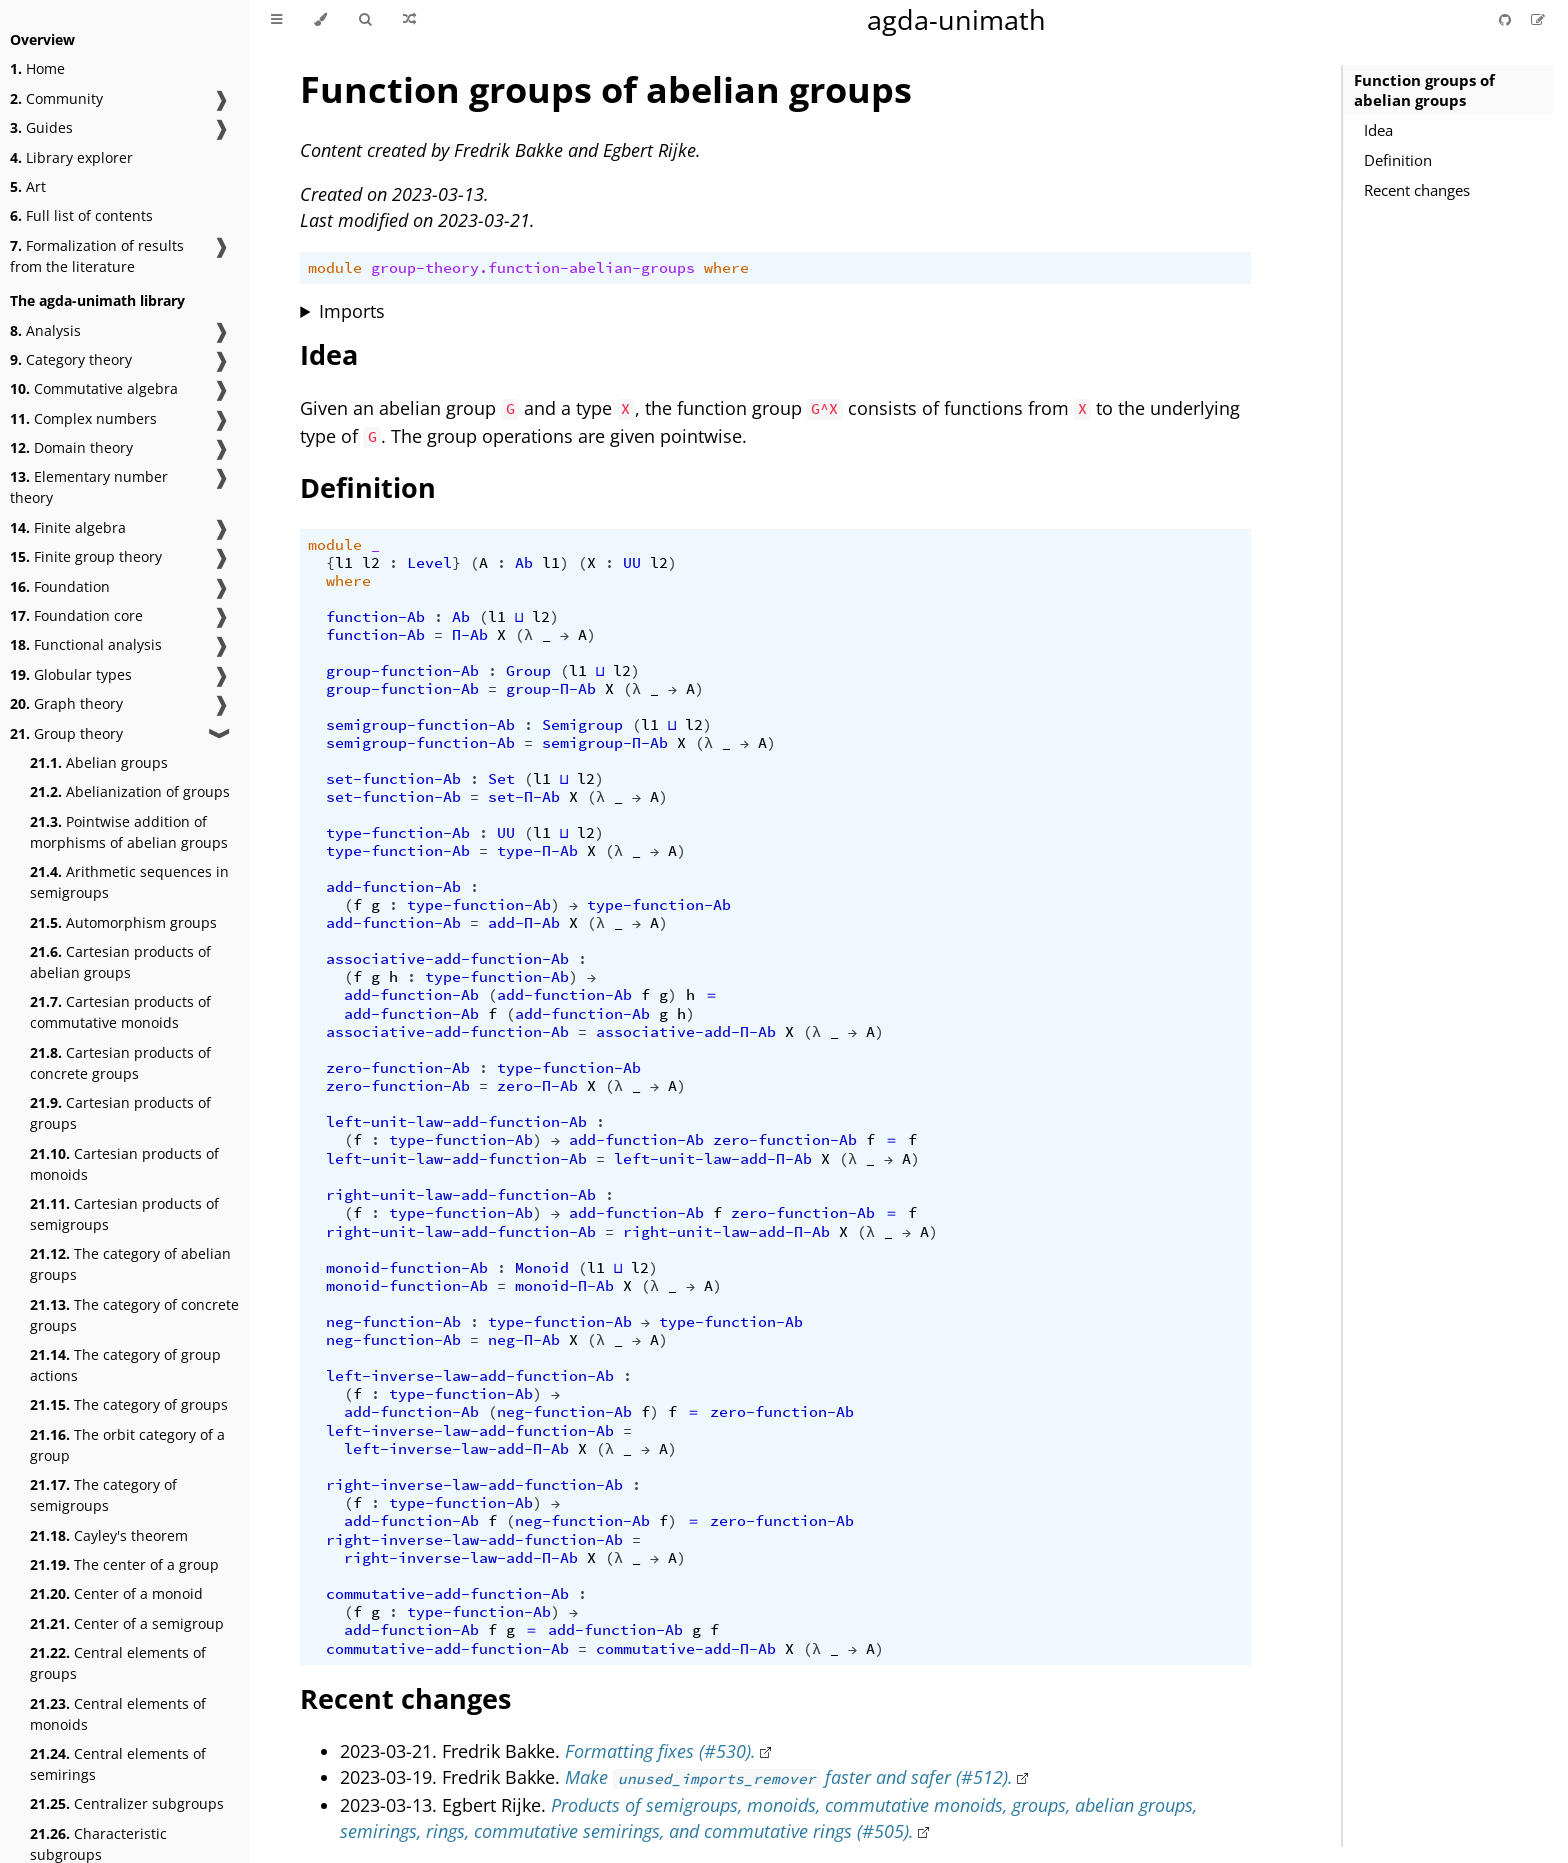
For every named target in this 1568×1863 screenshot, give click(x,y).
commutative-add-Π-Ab (686, 1649)
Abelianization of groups (130, 791)
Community (56, 98)
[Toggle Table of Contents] (276, 20)
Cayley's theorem (109, 1535)
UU (632, 563)
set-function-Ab (393, 779)
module (335, 268)
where (726, 268)
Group (528, 671)
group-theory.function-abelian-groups (533, 268)
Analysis (45, 330)
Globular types (71, 674)
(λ (524, 635)
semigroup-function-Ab (420, 725)
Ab (524, 563)
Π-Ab (470, 635)
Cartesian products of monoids (124, 1164)
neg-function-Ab (393, 1322)
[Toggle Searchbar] (365, 20)
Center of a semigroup (127, 1623)
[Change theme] (320, 20)
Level (429, 563)
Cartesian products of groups (120, 1113)
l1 (344, 563)
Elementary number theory (89, 487)
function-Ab (375, 617)
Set (501, 779)
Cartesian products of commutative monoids (120, 1012)
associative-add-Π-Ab (686, 1032)
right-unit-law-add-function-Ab (461, 1195)
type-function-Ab (398, 833)
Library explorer (71, 157)
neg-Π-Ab (524, 1340)
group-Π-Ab (551, 689)
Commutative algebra (94, 388)
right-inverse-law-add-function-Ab (474, 1485)
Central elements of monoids (118, 1714)
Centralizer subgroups (127, 1803)
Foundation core (76, 615)
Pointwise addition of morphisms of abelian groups (129, 832)
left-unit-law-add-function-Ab (456, 1122)
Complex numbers (83, 418)
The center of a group (124, 1564)
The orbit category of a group (127, 1445)
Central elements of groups (118, 1663)
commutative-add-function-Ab (447, 1594)
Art (28, 186)
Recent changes (1417, 190)
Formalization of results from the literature (97, 256)
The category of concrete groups (134, 1315)
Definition (1398, 160)
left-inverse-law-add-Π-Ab (456, 1449)
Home (37, 68)
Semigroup (582, 725)
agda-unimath (956, 19)
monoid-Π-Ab (564, 1286)
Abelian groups (99, 762)
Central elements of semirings (118, 1764)
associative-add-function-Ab (447, 959)
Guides (41, 127)
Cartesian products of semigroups (124, 1214)
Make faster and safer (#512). (789, 1777)
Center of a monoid (116, 1593)
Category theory (71, 359)
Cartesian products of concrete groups (120, 1063)
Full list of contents (81, 215)
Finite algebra (68, 527)
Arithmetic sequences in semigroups (129, 882)
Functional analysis (86, 644)
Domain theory (71, 447)
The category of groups (129, 1404)
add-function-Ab (393, 887)
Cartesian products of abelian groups (120, 962)
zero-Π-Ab (537, 1086)
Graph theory (66, 703)
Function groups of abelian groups (1424, 90)
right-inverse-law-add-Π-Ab (461, 1558)
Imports (352, 311)
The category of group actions (125, 1365)
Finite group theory (86, 556)
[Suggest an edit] (1538, 19)
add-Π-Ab (524, 923)
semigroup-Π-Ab (605, 743)
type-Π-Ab (537, 851)
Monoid (542, 1268)
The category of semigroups (103, 1495)
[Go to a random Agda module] (409, 20)
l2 (371, 563)
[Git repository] (1507, 19)
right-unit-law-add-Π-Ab (726, 1232)
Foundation (60, 586)
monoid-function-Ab (407, 1268)
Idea (1378, 130)
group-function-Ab (402, 671)
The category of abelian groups (130, 1264)
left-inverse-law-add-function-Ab (470, 1376)
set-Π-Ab (524, 797)
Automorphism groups (123, 922)
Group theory (66, 733)
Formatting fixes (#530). (660, 1751)
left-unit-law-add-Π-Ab (713, 1159)
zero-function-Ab (398, 1068)
